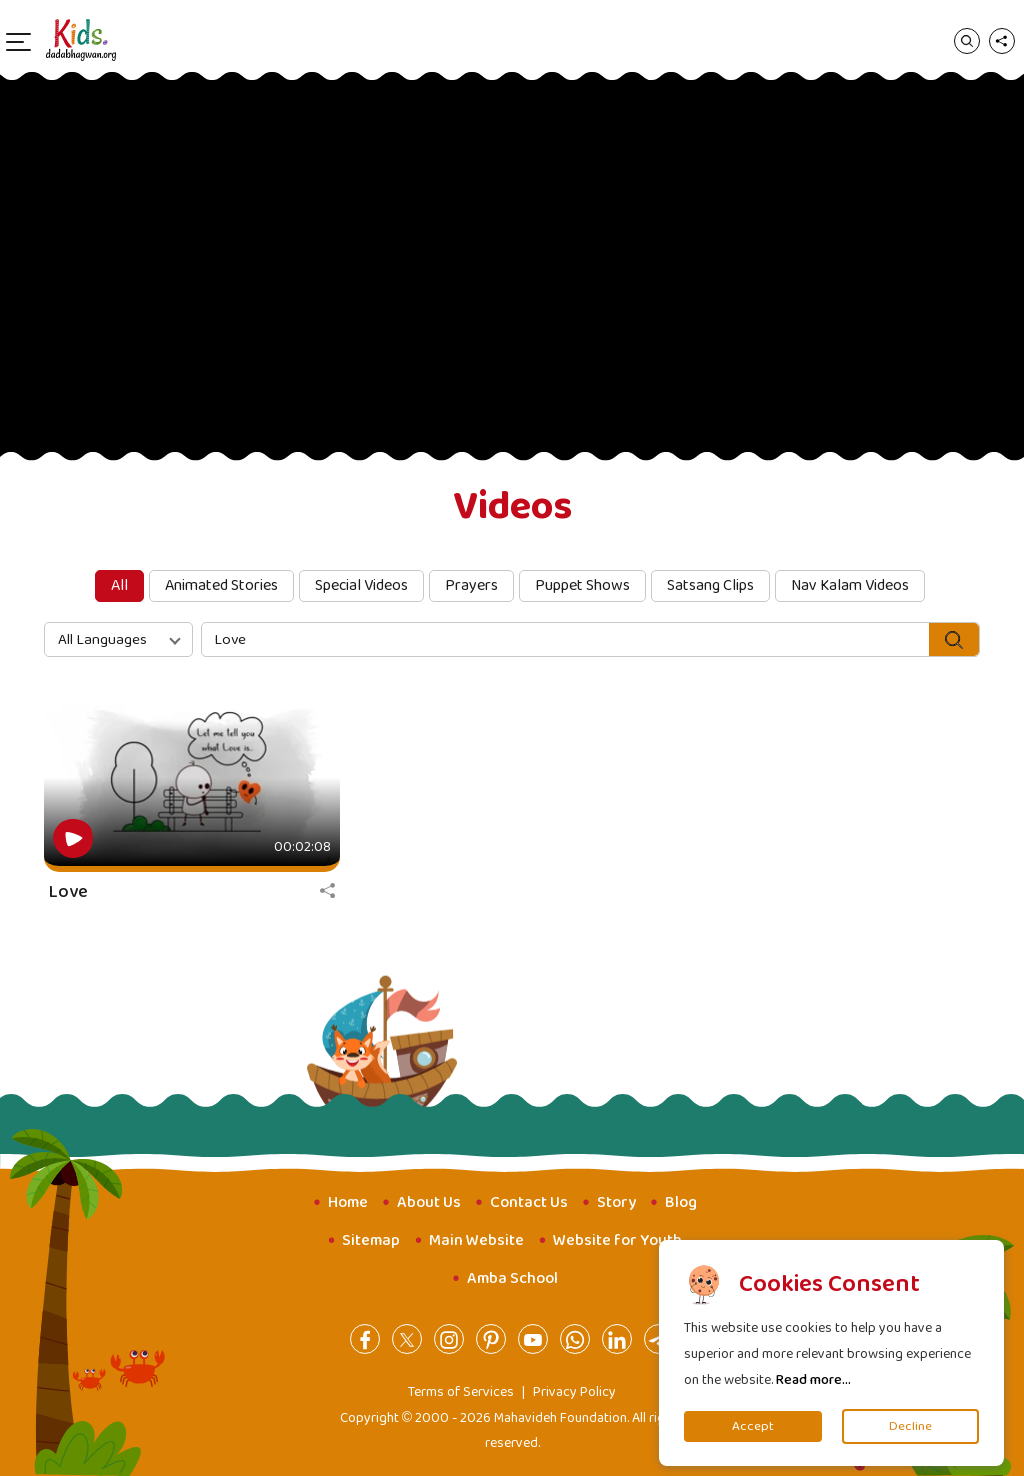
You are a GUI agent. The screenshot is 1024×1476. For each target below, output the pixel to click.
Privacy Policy (574, 1392)
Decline (910, 1426)
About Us (429, 1202)
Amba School (512, 1278)
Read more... (813, 1380)
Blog (681, 1202)
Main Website (476, 1240)
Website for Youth (617, 1240)
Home (348, 1202)
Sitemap (371, 1240)
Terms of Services (461, 1392)
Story (616, 1202)
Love (68, 892)
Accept (753, 1426)
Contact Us (529, 1202)
